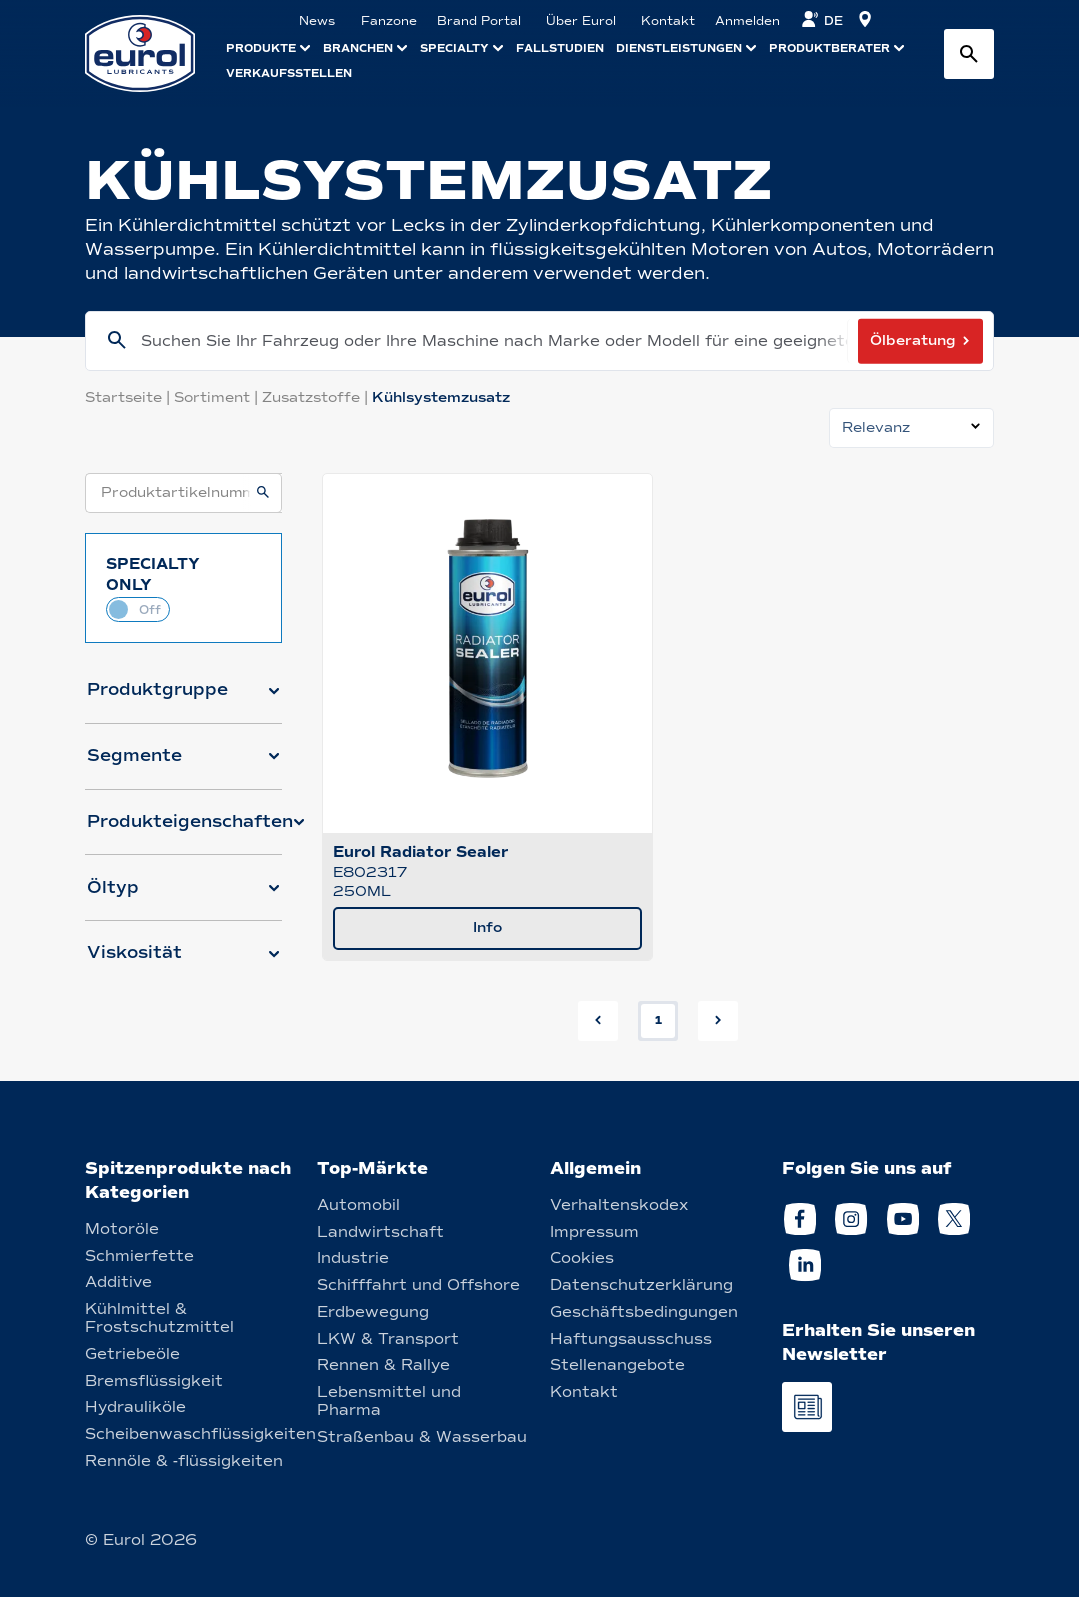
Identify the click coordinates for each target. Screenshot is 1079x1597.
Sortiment (218, 397)
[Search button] (969, 54)
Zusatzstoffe (317, 397)
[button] (183, 698)
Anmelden (747, 21)
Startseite (129, 397)
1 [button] (658, 1020)
